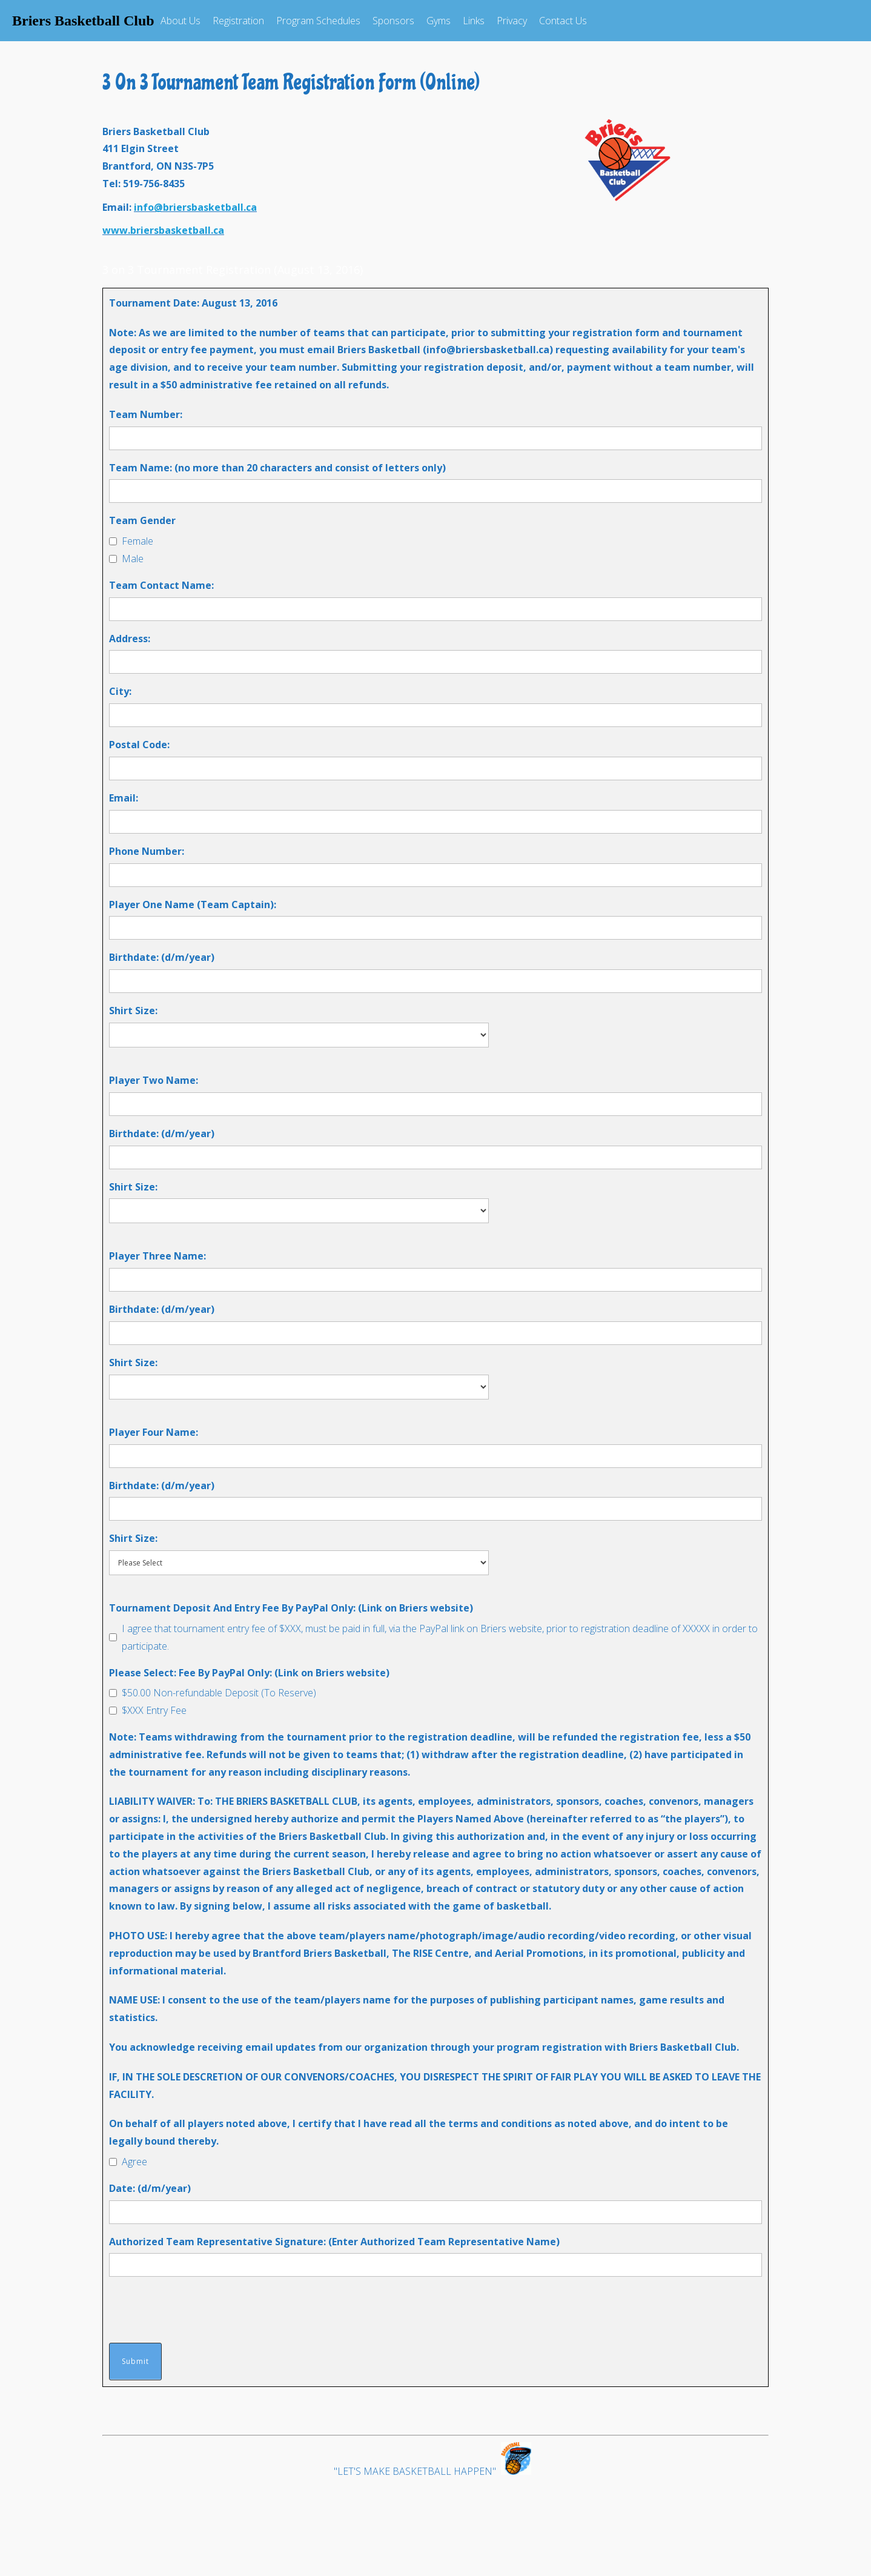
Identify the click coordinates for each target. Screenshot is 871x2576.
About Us (180, 20)
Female (137, 541)
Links (474, 20)
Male (133, 558)
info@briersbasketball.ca (195, 207)
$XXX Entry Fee (154, 1710)
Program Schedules (318, 20)
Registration (238, 20)
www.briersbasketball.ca (163, 230)
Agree (134, 2161)
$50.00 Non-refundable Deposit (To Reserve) (219, 1692)
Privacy (512, 20)
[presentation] (201, 2309)
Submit (135, 2361)
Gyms (438, 20)
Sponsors (393, 20)
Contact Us (563, 20)
